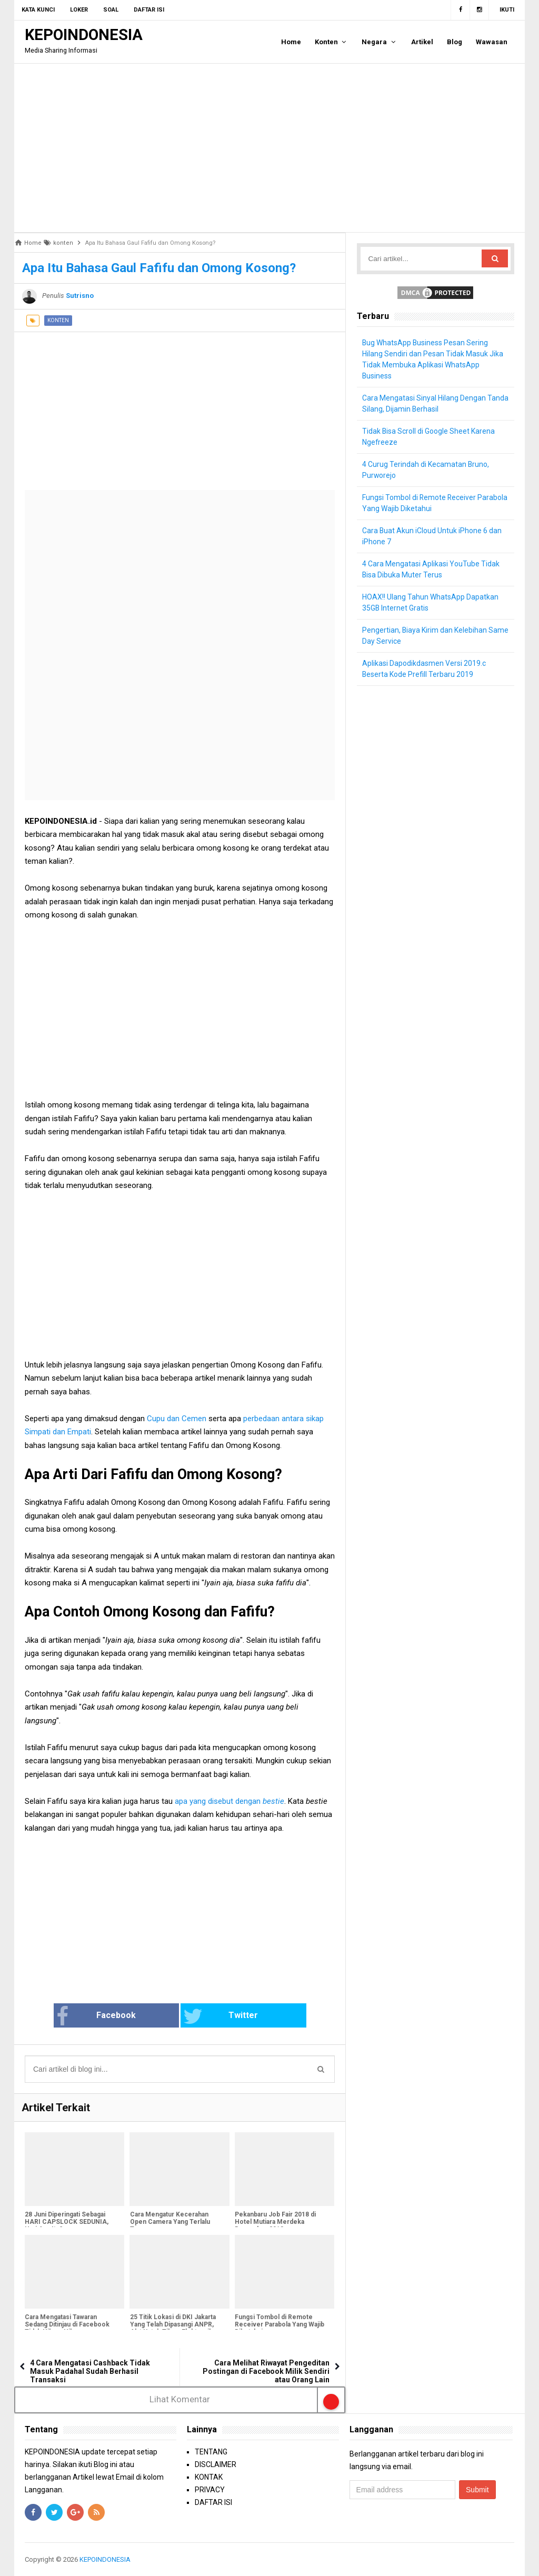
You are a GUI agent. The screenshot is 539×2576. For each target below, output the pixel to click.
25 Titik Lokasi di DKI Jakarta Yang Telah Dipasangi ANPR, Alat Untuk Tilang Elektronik (172, 2325)
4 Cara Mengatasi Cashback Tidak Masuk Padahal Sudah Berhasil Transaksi (90, 2371)
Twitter (214, 2016)
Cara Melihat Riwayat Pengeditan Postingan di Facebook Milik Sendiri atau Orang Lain (266, 2371)
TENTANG (211, 2452)
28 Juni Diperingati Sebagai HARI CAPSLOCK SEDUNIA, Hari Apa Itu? (66, 2222)
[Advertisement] (269, 148)
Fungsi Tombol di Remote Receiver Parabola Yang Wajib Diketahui (279, 2325)
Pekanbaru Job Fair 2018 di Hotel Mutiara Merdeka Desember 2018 (275, 2222)
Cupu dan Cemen (176, 1418)
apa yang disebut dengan (229, 1801)
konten (58, 320)
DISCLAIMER (215, 2464)
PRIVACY (210, 2489)
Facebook (113, 2016)
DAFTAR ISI (213, 2502)
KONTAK (209, 2477)
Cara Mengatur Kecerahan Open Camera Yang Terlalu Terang (169, 2222)
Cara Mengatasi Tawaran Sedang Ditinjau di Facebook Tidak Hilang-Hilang (67, 2325)
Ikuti (507, 9)
